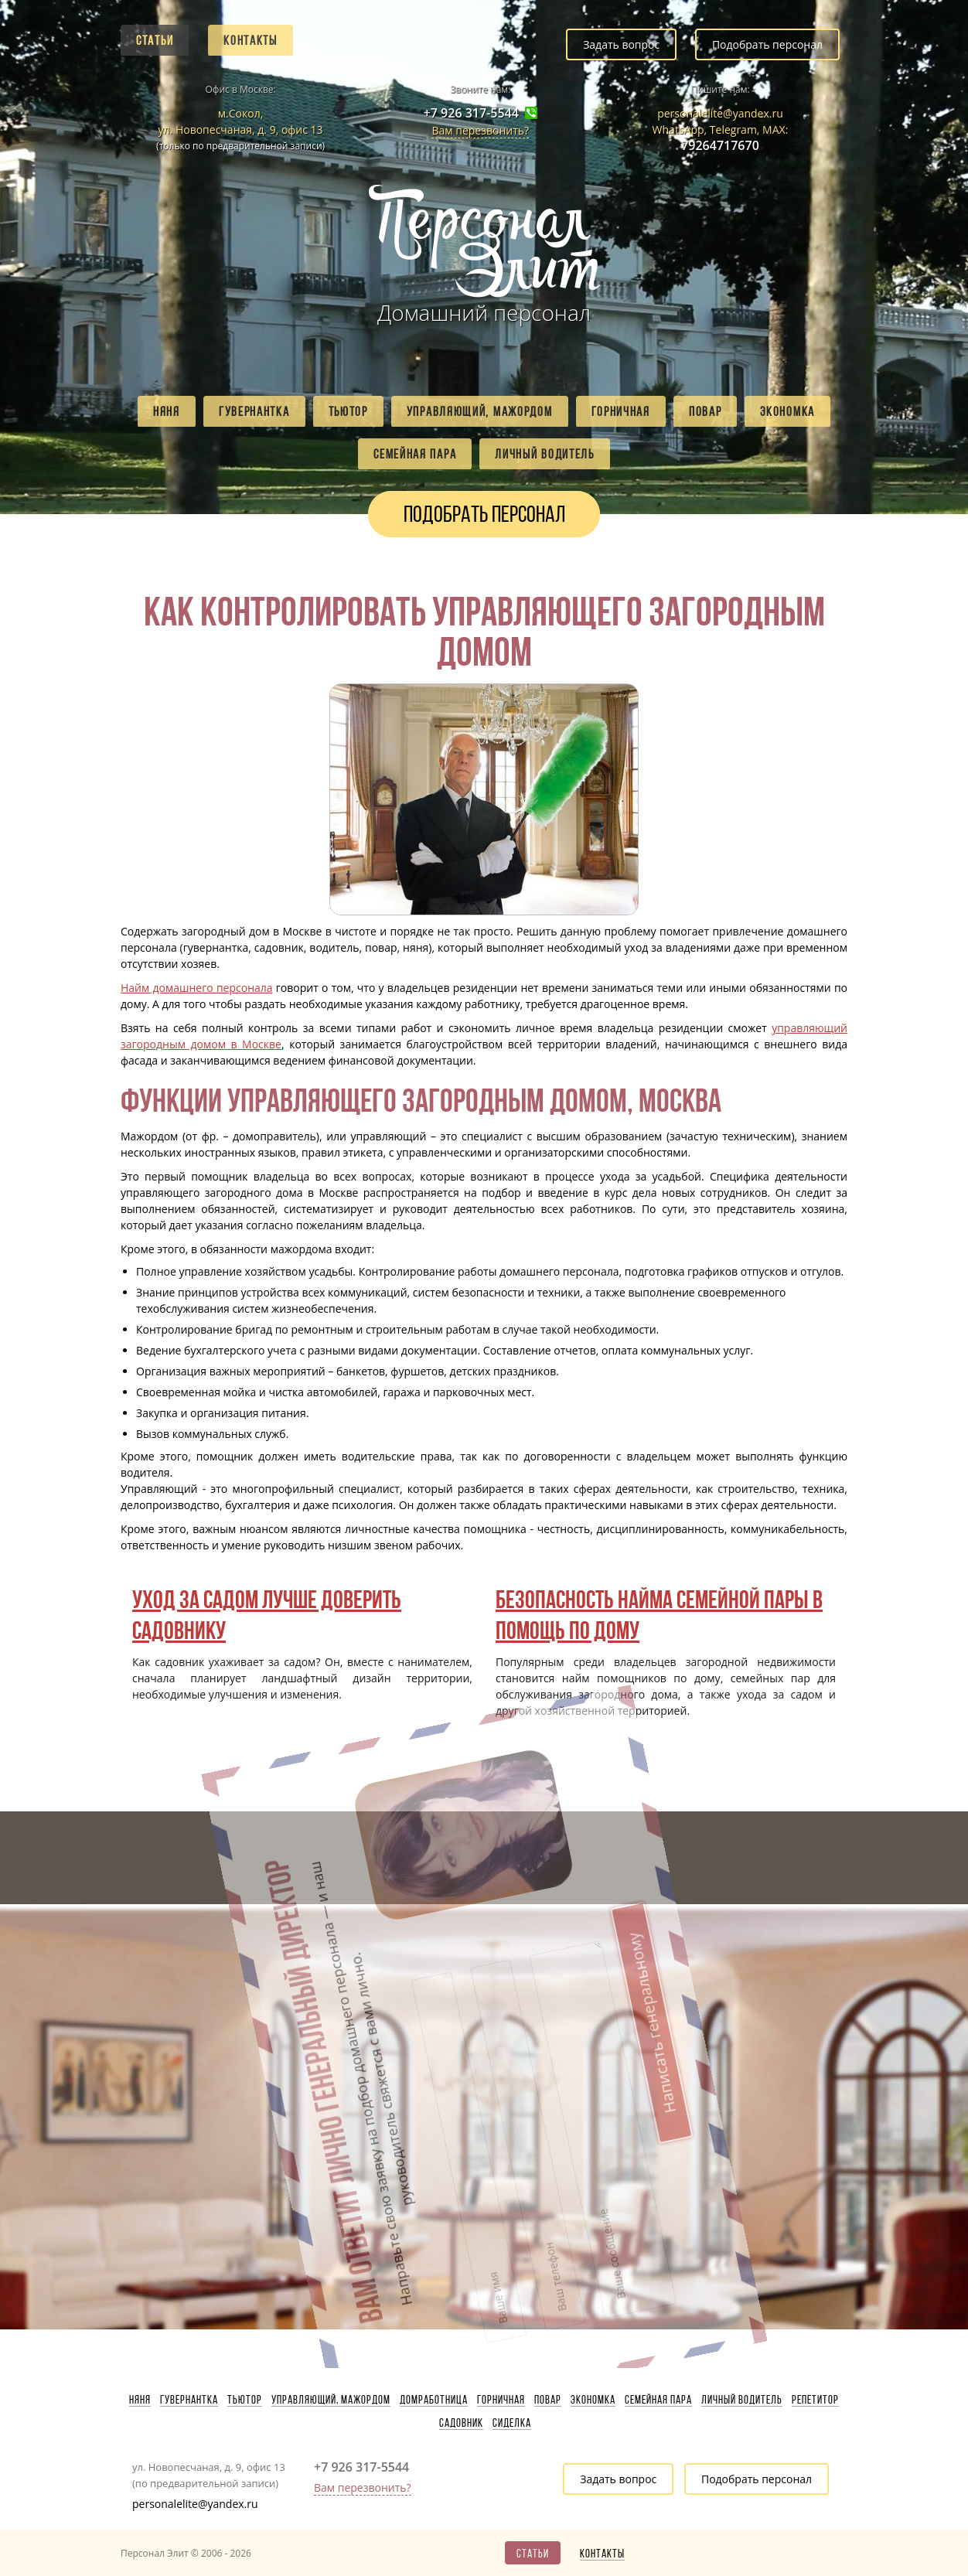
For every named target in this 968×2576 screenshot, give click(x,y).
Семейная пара (414, 454)
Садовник (461, 2423)
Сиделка (512, 2423)
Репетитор (815, 2400)
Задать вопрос (621, 44)
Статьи (154, 40)
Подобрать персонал (767, 44)
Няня (166, 411)
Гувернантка (254, 411)
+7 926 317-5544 (471, 113)
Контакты (250, 40)
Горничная (620, 411)
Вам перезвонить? (480, 130)
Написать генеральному (471, 1887)
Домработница (434, 2400)
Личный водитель (545, 454)
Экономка (787, 411)
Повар (705, 411)
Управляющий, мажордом (480, 411)
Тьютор (348, 411)
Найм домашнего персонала (197, 987)
